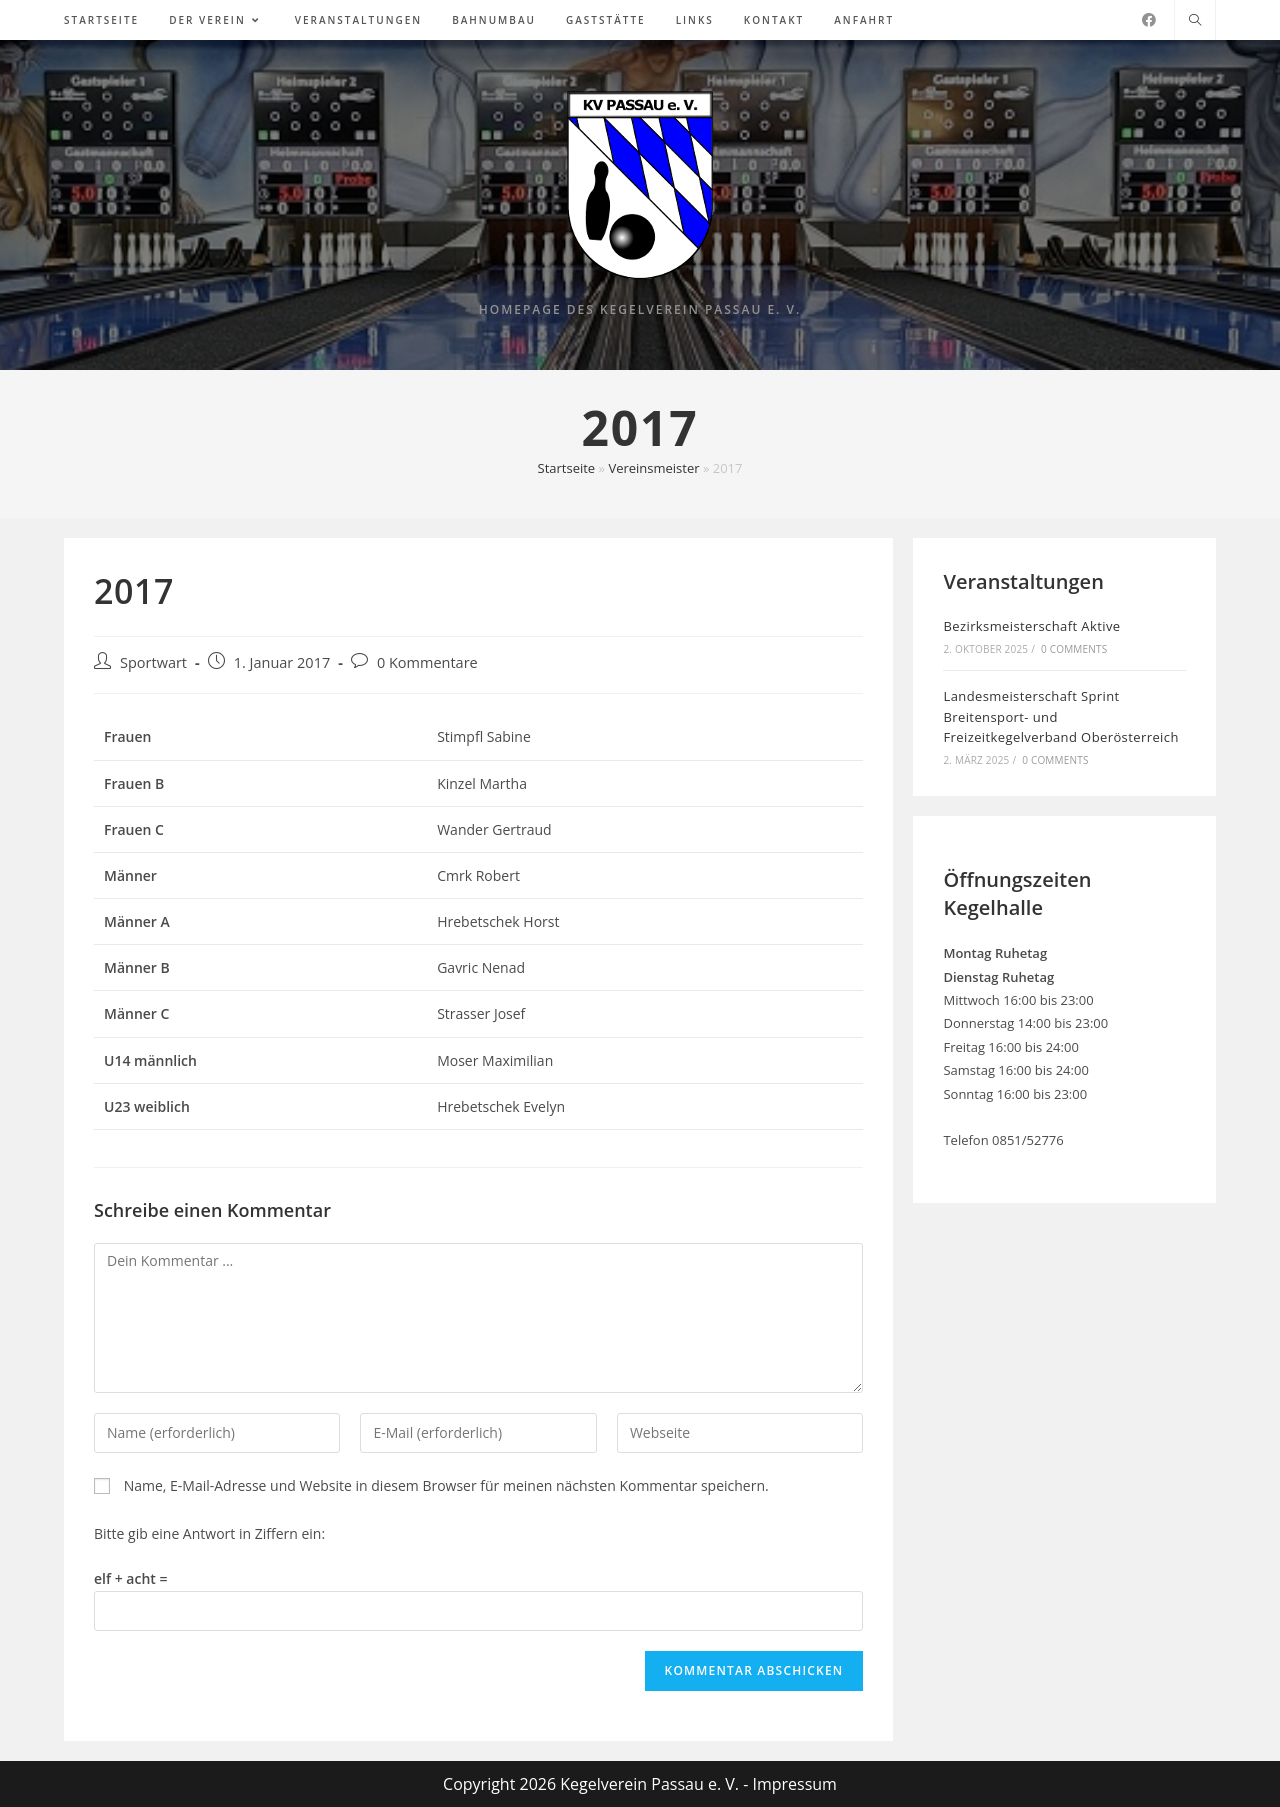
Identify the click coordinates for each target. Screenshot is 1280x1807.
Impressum (794, 1784)
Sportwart (153, 662)
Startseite (567, 468)
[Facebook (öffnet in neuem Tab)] (1149, 20)
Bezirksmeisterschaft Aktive (1031, 626)
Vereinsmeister (653, 468)
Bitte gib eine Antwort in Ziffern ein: (209, 1533)
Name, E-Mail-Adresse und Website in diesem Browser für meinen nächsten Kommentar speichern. (446, 1485)
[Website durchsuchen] (1195, 21)
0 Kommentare (427, 662)
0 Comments (1074, 649)
